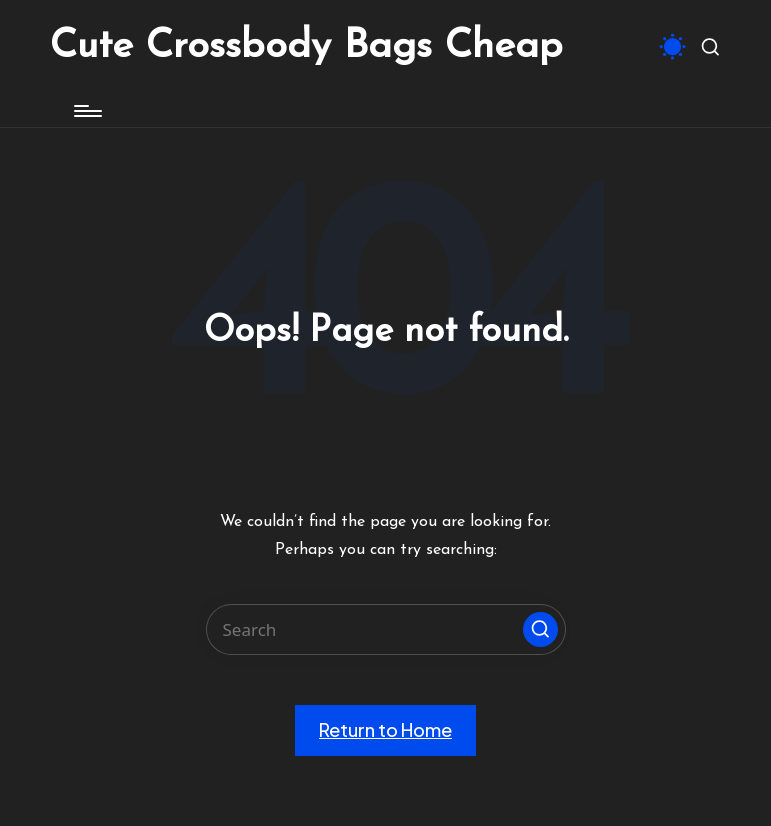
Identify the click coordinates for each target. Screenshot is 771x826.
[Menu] (86, 111)
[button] (540, 629)
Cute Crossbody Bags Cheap (306, 47)
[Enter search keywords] (386, 629)
